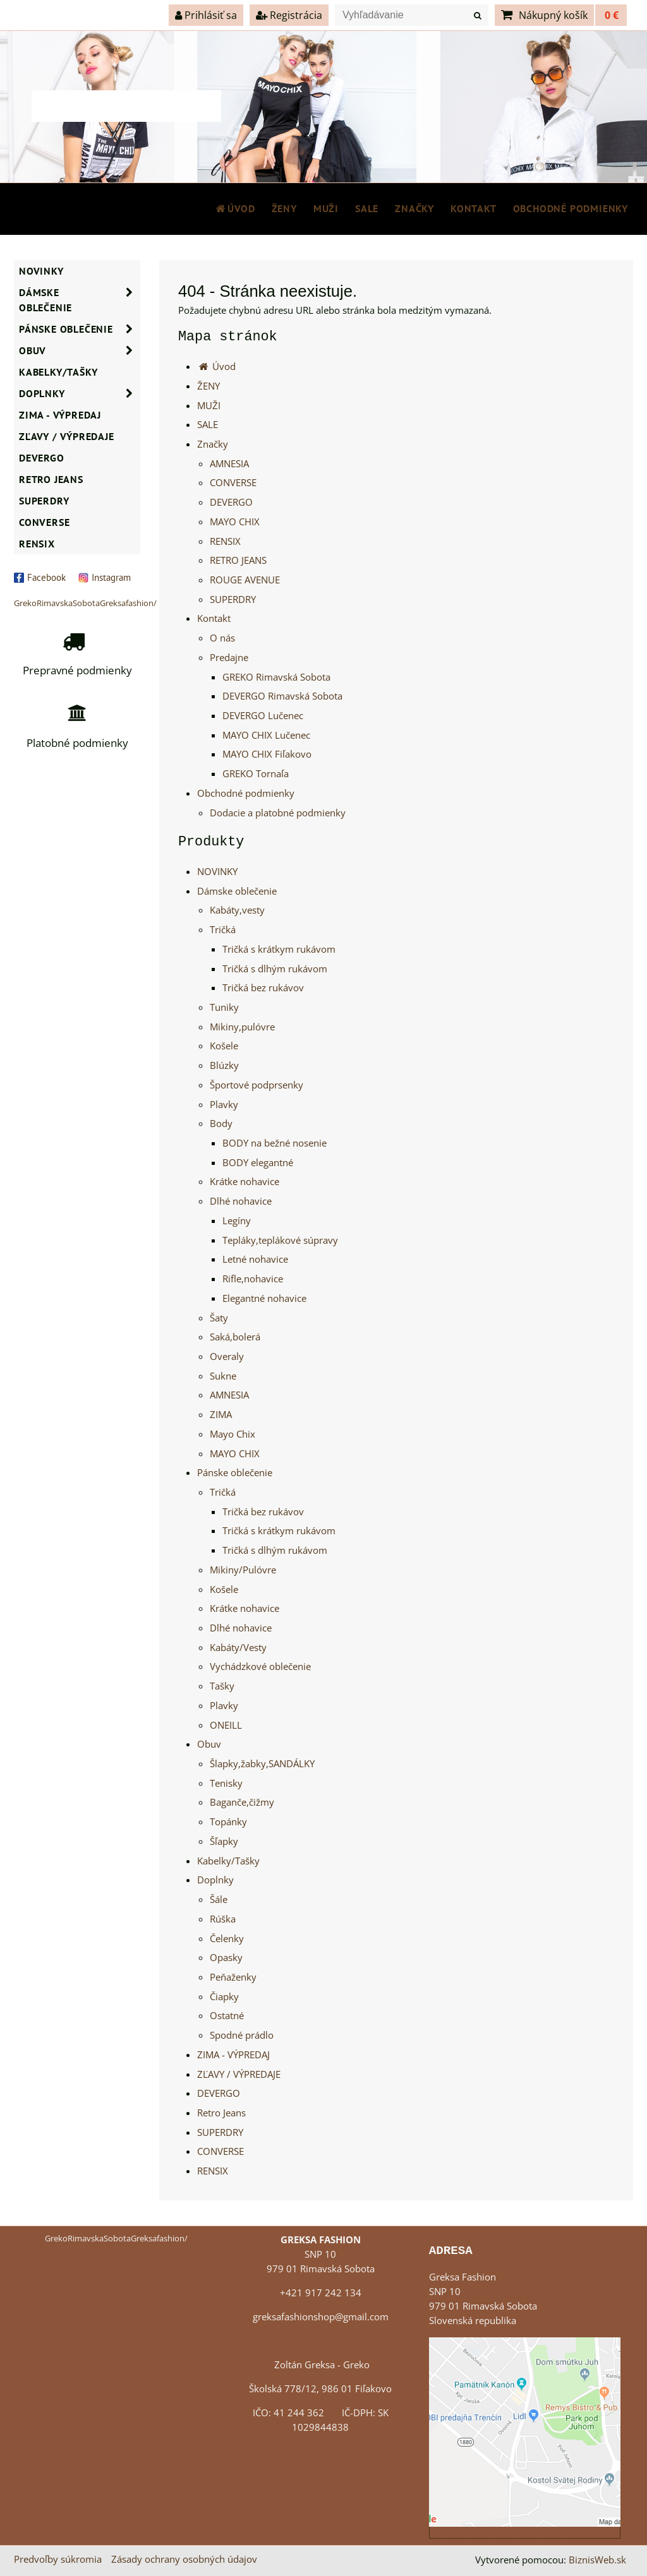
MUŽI (326, 208)
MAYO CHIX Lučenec (266, 735)
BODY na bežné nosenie (274, 1143)
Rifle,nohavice (252, 1278)
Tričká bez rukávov (263, 987)
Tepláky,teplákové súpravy (280, 1240)
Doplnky (215, 1880)
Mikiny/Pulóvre (243, 1570)
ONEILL (226, 1725)
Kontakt (473, 208)
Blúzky (224, 1065)
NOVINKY (217, 871)
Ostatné (227, 2015)
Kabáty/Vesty (238, 1647)
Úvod (235, 208)
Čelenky (227, 1938)
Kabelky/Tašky (228, 1861)
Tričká (223, 929)
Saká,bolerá (235, 1337)
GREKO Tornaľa (255, 773)
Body (221, 1123)
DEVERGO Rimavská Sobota (282, 696)
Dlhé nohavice (241, 1201)
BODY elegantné (257, 1162)
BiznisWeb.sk (597, 2560)
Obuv (209, 1744)
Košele (224, 1045)
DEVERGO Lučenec (262, 715)
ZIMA (221, 1414)
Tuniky (224, 1007)
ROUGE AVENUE (245, 580)
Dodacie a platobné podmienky (278, 813)
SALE (366, 208)
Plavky (224, 1104)
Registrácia (289, 15)
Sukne (223, 1376)
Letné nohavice (255, 1259)
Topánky (228, 1821)
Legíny (236, 1220)
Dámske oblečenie (237, 891)
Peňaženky (233, 1977)
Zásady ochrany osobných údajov (184, 2559)
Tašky (222, 1686)
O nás (222, 638)
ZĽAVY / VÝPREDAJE (239, 2074)
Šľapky (224, 1841)
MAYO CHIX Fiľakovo (266, 754)
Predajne (229, 657)
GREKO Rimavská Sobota (276, 677)
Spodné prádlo (242, 2035)
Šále (218, 1899)
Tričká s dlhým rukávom (274, 968)
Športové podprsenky (256, 1085)
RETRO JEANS (238, 560)
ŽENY (284, 208)
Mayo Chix (232, 1434)
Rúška (223, 1919)
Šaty (219, 1318)
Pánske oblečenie (234, 1472)
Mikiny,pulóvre (242, 1027)
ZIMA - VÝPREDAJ (233, 2054)
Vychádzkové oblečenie (260, 1666)
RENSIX (225, 541)
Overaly (227, 1356)
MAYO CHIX (235, 521)
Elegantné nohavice (264, 1298)
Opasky (226, 1957)
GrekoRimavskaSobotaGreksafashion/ (85, 603)
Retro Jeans (221, 2113)
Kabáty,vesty (237, 910)
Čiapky (224, 1996)
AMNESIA (229, 463)
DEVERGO (231, 502)
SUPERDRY (233, 599)
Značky (414, 208)
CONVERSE (233, 482)
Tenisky (226, 1783)
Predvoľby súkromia (58, 2559)
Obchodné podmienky (570, 208)
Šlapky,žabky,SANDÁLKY (262, 1763)
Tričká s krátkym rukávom (279, 949)
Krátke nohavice (244, 1181)
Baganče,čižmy (242, 1802)
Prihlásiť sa (206, 15)
